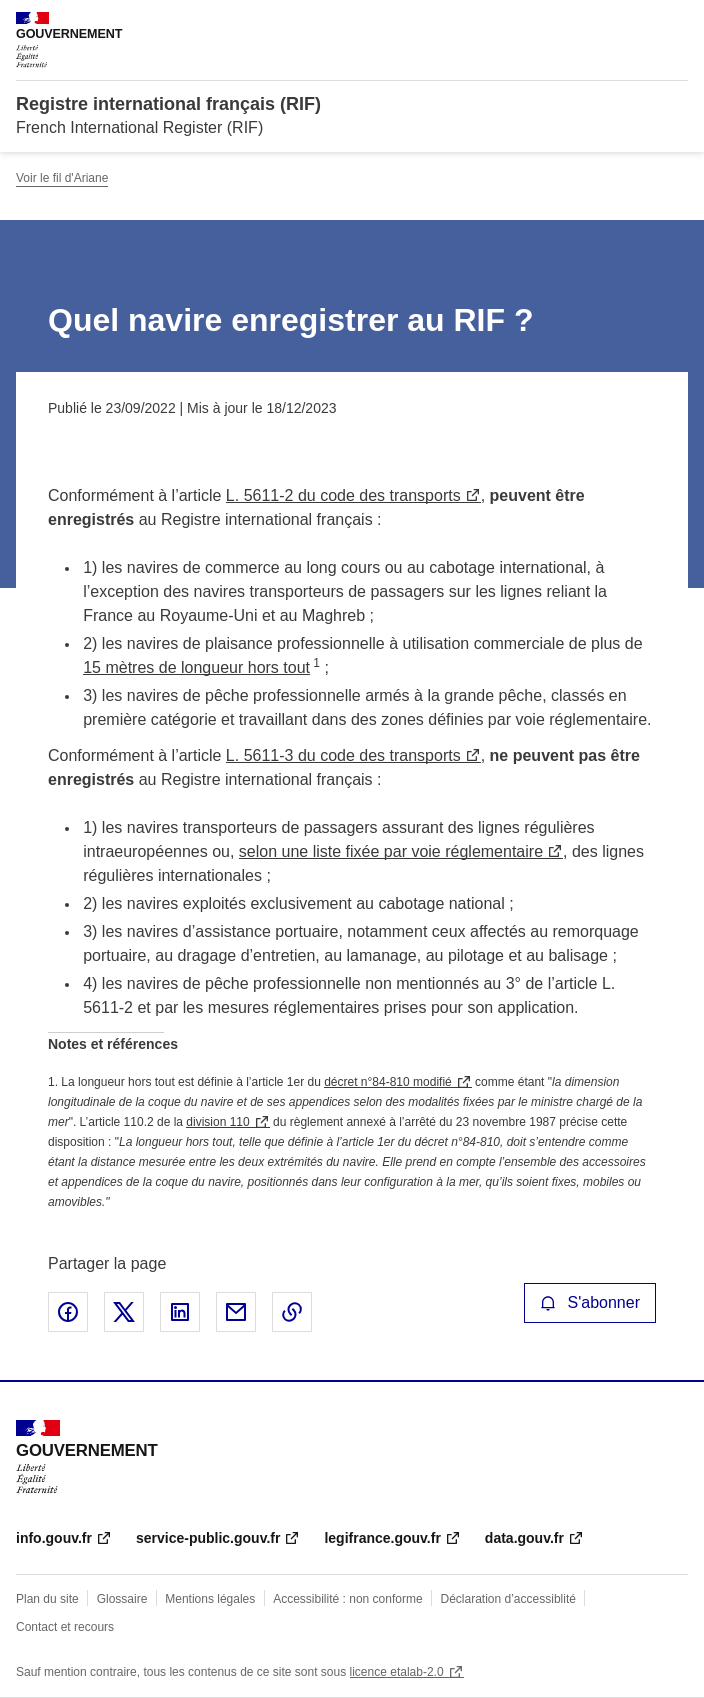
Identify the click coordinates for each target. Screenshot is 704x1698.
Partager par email (236, 1312)
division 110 (217, 1122)
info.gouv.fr (54, 1538)
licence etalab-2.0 (397, 1672)
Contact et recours (65, 1627)
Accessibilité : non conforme (347, 1599)
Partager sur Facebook (68, 1312)
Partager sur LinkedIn (180, 1312)
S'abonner (590, 1302)
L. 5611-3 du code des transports (343, 755)
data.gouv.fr (524, 1538)
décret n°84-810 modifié (388, 1082)
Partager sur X (124, 1312)
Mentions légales (210, 1599)
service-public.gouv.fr (208, 1538)
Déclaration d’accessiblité (508, 1599)
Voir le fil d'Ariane (62, 178)
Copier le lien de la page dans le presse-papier (292, 1312)
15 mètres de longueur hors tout (196, 667)
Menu (676, 24)
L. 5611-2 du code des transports (343, 495)
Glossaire (122, 1599)
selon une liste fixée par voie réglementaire (391, 851)
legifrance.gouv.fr (382, 1538)
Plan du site (47, 1599)
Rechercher (636, 24)
